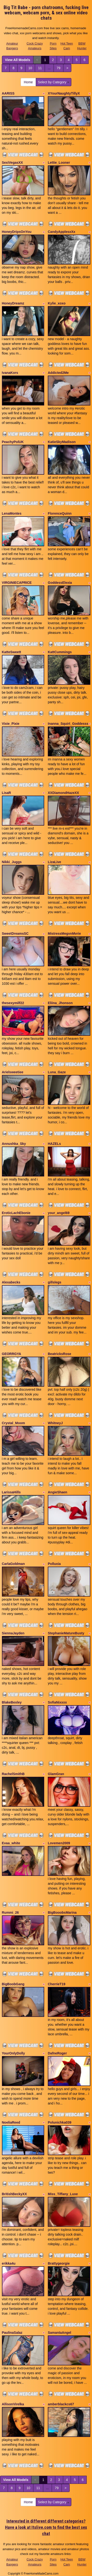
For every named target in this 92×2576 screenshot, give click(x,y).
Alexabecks (11, 1282)
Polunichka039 (59, 2122)
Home (28, 82)
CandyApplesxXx (61, 232)
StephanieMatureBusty (66, 1633)
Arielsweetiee (13, 1072)
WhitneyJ (55, 1423)
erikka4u (9, 2263)
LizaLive (54, 862)
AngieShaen (57, 1492)
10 (30, 68)
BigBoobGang (13, 1984)
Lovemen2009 (59, 1843)
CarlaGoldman (13, 1564)
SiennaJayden (13, 1633)
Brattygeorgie (59, 2263)
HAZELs (54, 1144)
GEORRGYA (11, 1354)
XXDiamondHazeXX (63, 793)
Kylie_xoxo (57, 303)
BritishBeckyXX (14, 2194)
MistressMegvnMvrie (64, 933)
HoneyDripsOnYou (16, 232)
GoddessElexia (60, 583)
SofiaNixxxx (57, 1702)
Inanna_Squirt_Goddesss (68, 724)
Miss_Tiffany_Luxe (63, 2194)
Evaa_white (11, 1843)
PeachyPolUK (13, 442)
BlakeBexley (12, 1702)
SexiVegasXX (12, 162)
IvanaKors (10, 373)
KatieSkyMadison (62, 442)
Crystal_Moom (13, 1423)
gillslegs (54, 1282)
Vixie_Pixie (10, 724)
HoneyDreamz (13, 303)
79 (59, 68)
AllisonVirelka (13, 2404)
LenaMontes (12, 513)
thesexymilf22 (13, 1003)
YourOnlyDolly (13, 2053)
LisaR (6, 793)
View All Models (17, 60)
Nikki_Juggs (12, 862)
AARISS (8, 93)
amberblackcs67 (61, 2404)
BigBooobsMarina (62, 1912)
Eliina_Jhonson (60, 1003)
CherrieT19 (56, 1984)
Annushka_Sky (14, 1144)
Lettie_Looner (59, 162)
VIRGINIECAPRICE (17, 583)
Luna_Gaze (57, 1072)
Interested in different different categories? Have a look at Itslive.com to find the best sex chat (46, 2527)
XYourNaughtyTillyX (64, 93)
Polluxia (54, 1564)
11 (40, 68)
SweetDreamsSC (15, 933)
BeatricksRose (59, 1354)
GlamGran (56, 1774)
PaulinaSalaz (12, 2332)
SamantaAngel (59, 2332)
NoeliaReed (11, 2122)
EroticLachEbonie (16, 1213)
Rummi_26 (10, 1912)
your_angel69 (58, 1213)
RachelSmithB (13, 1774)
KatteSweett (11, 652)
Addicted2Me (58, 373)
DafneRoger (57, 2053)
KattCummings (60, 652)
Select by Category (53, 82)
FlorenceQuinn (60, 513)
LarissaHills (11, 1492)
